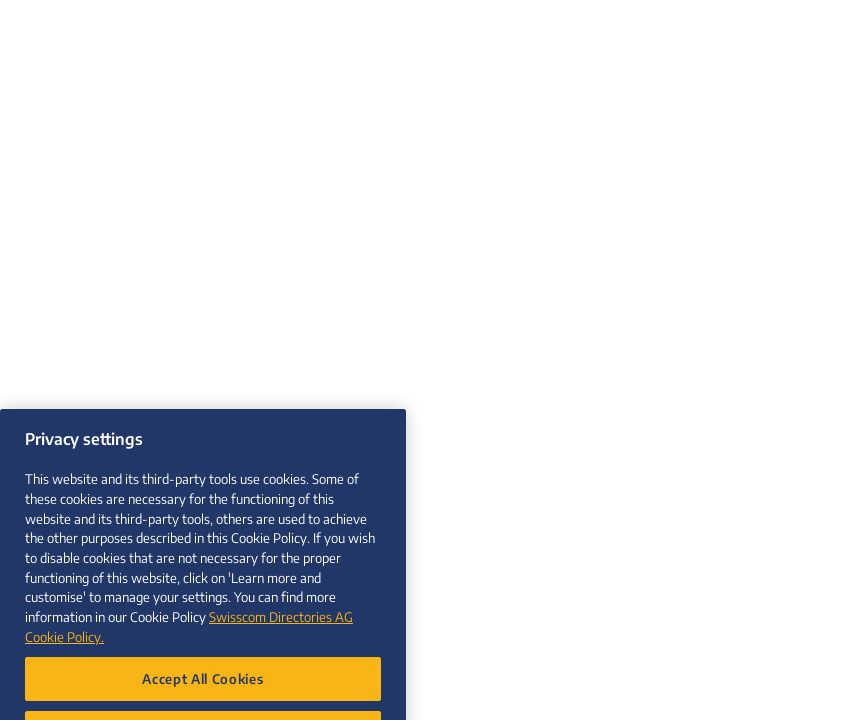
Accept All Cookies (202, 690)
